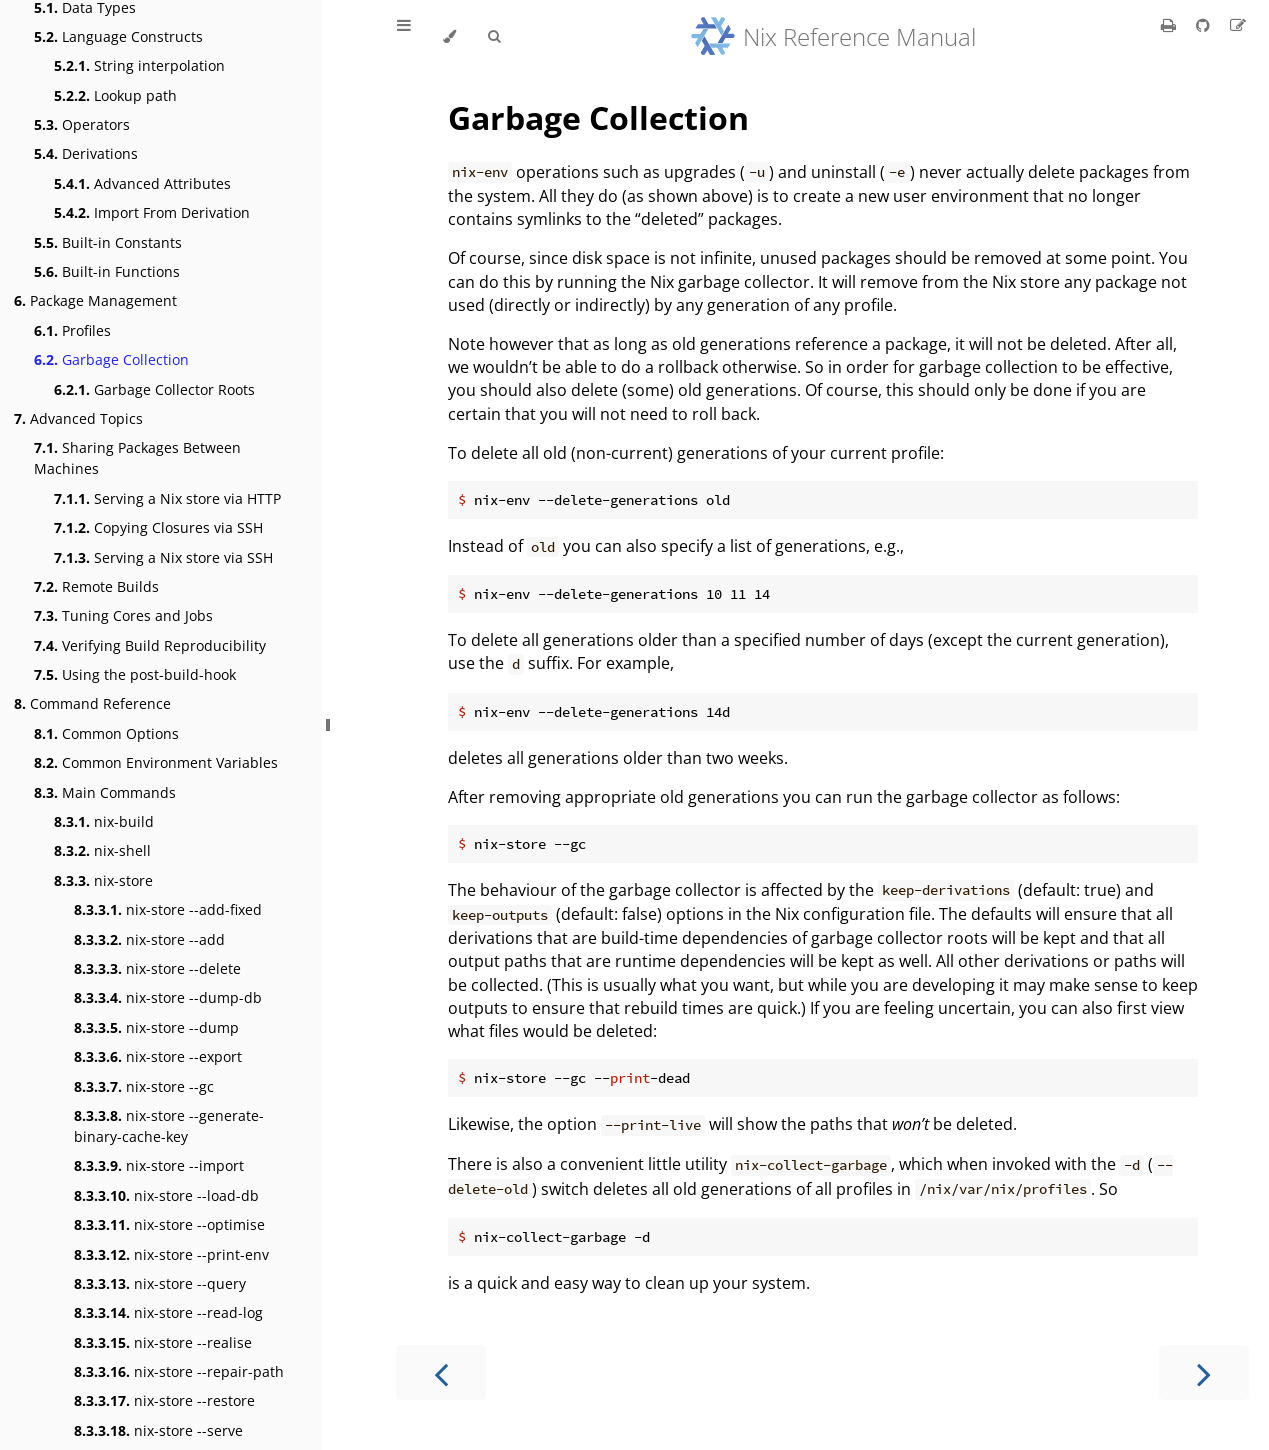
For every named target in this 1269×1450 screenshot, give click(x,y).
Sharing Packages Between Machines (137, 458)
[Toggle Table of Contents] (404, 37)
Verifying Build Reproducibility (150, 645)
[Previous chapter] (441, 1372)
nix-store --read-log (168, 1312)
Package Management (95, 300)
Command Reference (92, 703)
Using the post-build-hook (135, 674)
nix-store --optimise (169, 1224)
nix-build (104, 821)
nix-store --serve (158, 1430)
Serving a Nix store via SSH (163, 557)
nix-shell (102, 850)
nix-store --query (160, 1283)
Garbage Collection (111, 359)
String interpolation (139, 65)
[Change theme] (449, 37)
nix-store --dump (156, 1027)
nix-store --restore (164, 1400)
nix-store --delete (157, 968)
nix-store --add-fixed (168, 909)
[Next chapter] (1204, 1372)
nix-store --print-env (171, 1254)
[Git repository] (1205, 25)
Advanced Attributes (142, 183)
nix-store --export (158, 1056)
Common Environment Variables (156, 762)
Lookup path (115, 95)
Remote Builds (96, 586)
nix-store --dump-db (168, 997)
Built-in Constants (108, 242)
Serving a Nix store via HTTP (167, 498)
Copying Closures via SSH (158, 527)
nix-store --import (159, 1165)
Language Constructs (118, 36)
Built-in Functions (107, 271)
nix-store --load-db (166, 1195)
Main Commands (105, 792)
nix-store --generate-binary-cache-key (169, 1126)
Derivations (86, 153)
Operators (82, 124)
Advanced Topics (78, 418)
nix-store (103, 880)
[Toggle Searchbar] (494, 37)
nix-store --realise (163, 1342)
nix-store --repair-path (179, 1371)
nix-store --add (149, 939)
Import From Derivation (152, 212)
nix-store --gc (144, 1086)
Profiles (72, 330)
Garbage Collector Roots (154, 389)
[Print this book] (1170, 25)
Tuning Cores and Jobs (123, 615)
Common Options (106, 733)
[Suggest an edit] (1238, 25)
